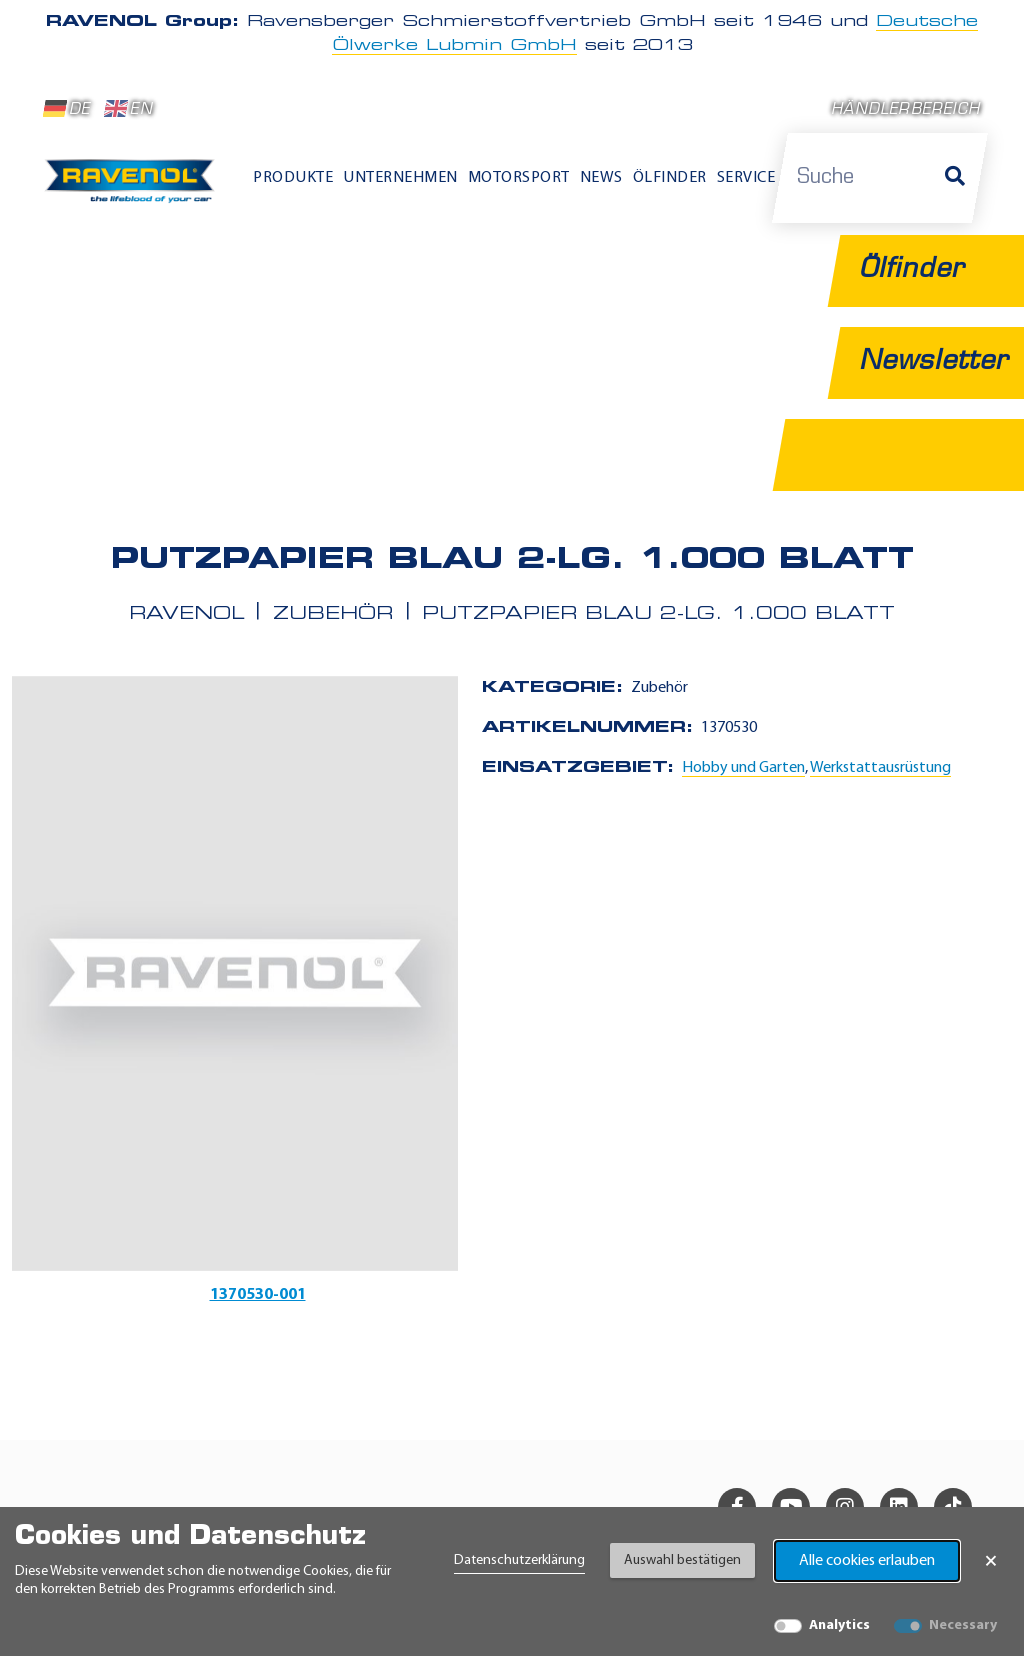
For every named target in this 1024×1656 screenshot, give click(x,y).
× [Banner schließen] (991, 1561)
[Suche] (955, 178)
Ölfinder (670, 178)
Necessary (963, 1625)
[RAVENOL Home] (134, 187)
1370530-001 (258, 1295)
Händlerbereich (905, 110)
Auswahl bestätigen (682, 1560)
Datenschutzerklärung (519, 1560)
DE (67, 109)
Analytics (839, 1625)
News (601, 178)
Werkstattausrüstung (880, 768)
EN (128, 109)
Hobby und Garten (743, 768)
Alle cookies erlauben (867, 1561)
